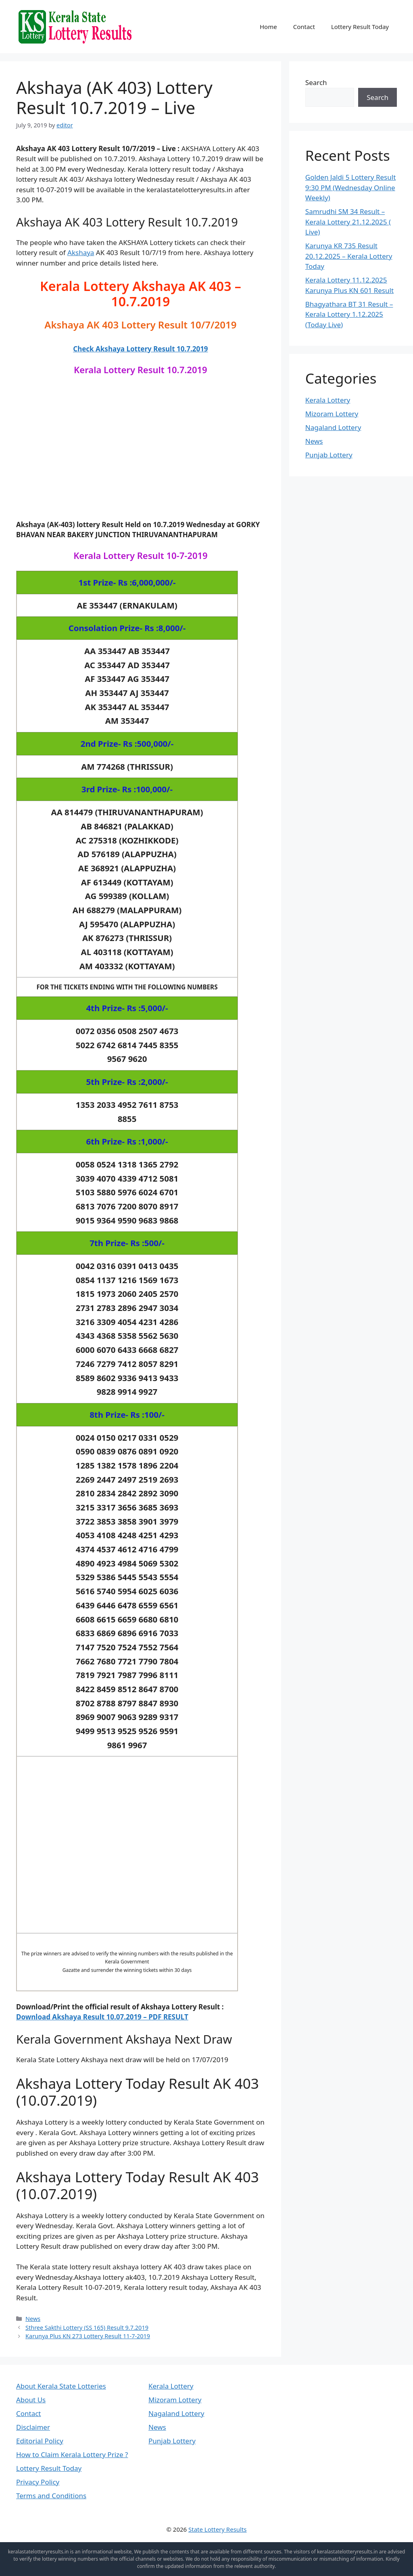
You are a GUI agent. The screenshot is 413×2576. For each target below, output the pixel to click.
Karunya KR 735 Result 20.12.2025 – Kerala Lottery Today (348, 256)
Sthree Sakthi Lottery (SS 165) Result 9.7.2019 (86, 2327)
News (32, 2319)
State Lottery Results (217, 2529)
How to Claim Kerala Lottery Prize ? (72, 2454)
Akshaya (80, 252)
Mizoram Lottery (331, 413)
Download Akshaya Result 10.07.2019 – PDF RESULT (102, 2016)
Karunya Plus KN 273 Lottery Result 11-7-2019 (87, 2336)
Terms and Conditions (51, 2495)
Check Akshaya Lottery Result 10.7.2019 (140, 348)
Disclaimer (33, 2427)
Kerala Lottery (327, 400)
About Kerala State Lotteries (61, 2386)
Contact (304, 27)
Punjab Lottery (329, 454)
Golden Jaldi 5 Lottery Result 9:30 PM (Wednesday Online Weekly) (350, 187)
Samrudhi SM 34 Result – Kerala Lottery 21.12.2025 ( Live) (348, 222)
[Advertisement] (140, 455)
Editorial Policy (39, 2440)
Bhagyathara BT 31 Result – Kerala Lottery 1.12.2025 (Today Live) (349, 314)
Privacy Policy (37, 2482)
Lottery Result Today (360, 27)
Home (268, 27)
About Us (31, 2399)
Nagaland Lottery (333, 427)
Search (316, 82)
